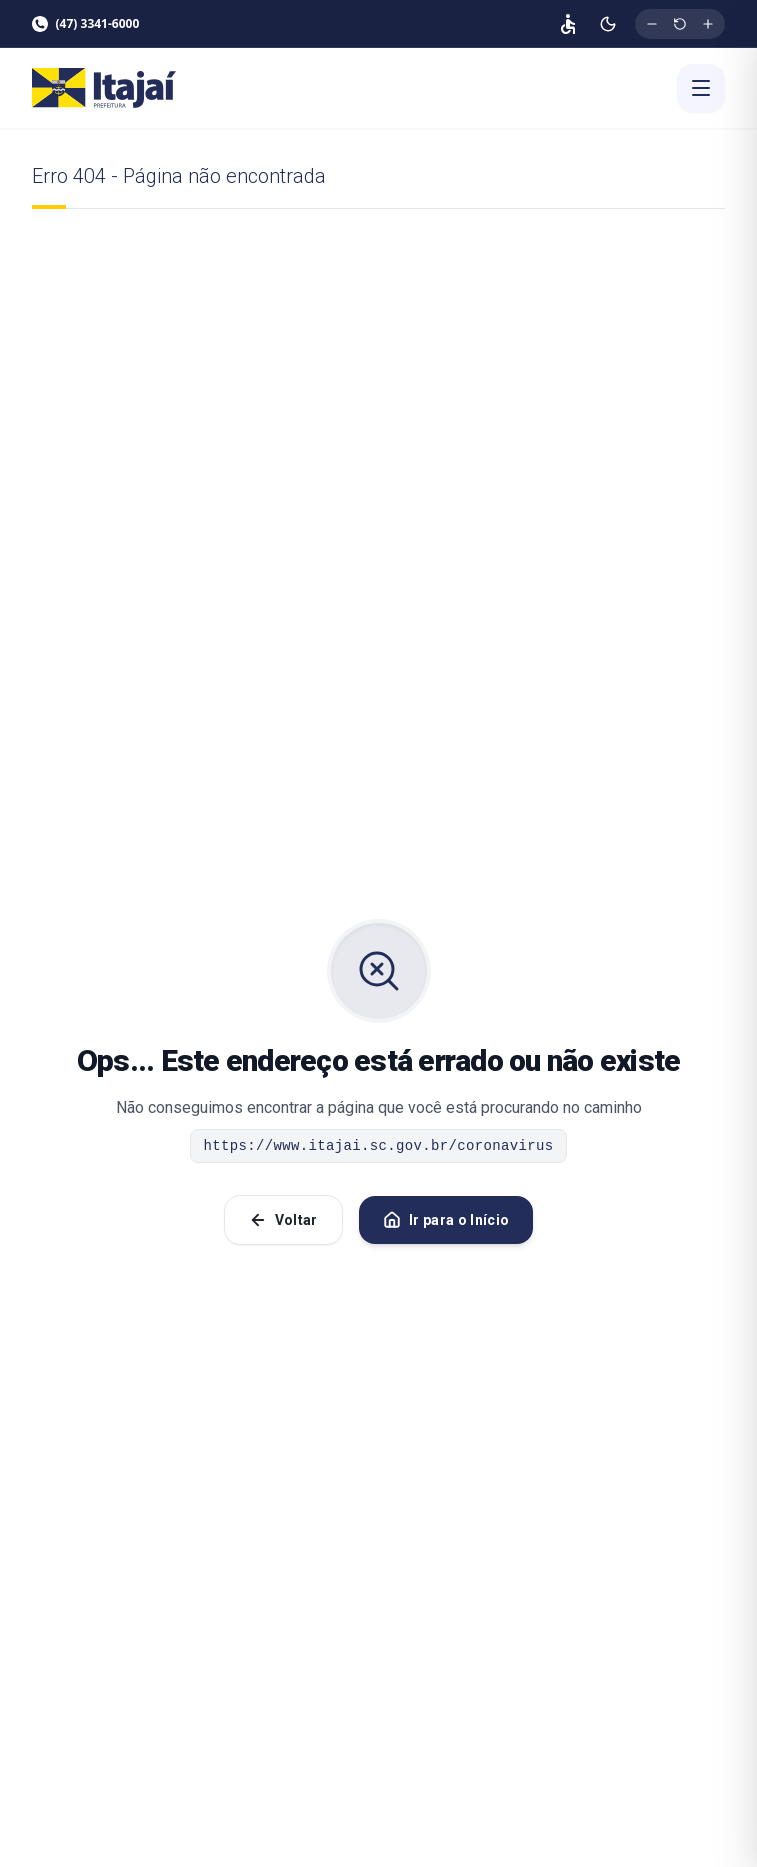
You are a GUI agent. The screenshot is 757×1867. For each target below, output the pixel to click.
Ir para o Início (446, 1220)
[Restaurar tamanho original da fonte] (680, 24)
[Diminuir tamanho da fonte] (652, 24)
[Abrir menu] (701, 88)
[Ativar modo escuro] (608, 24)
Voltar (283, 1220)
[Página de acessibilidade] (568, 24)
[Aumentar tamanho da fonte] (708, 24)
